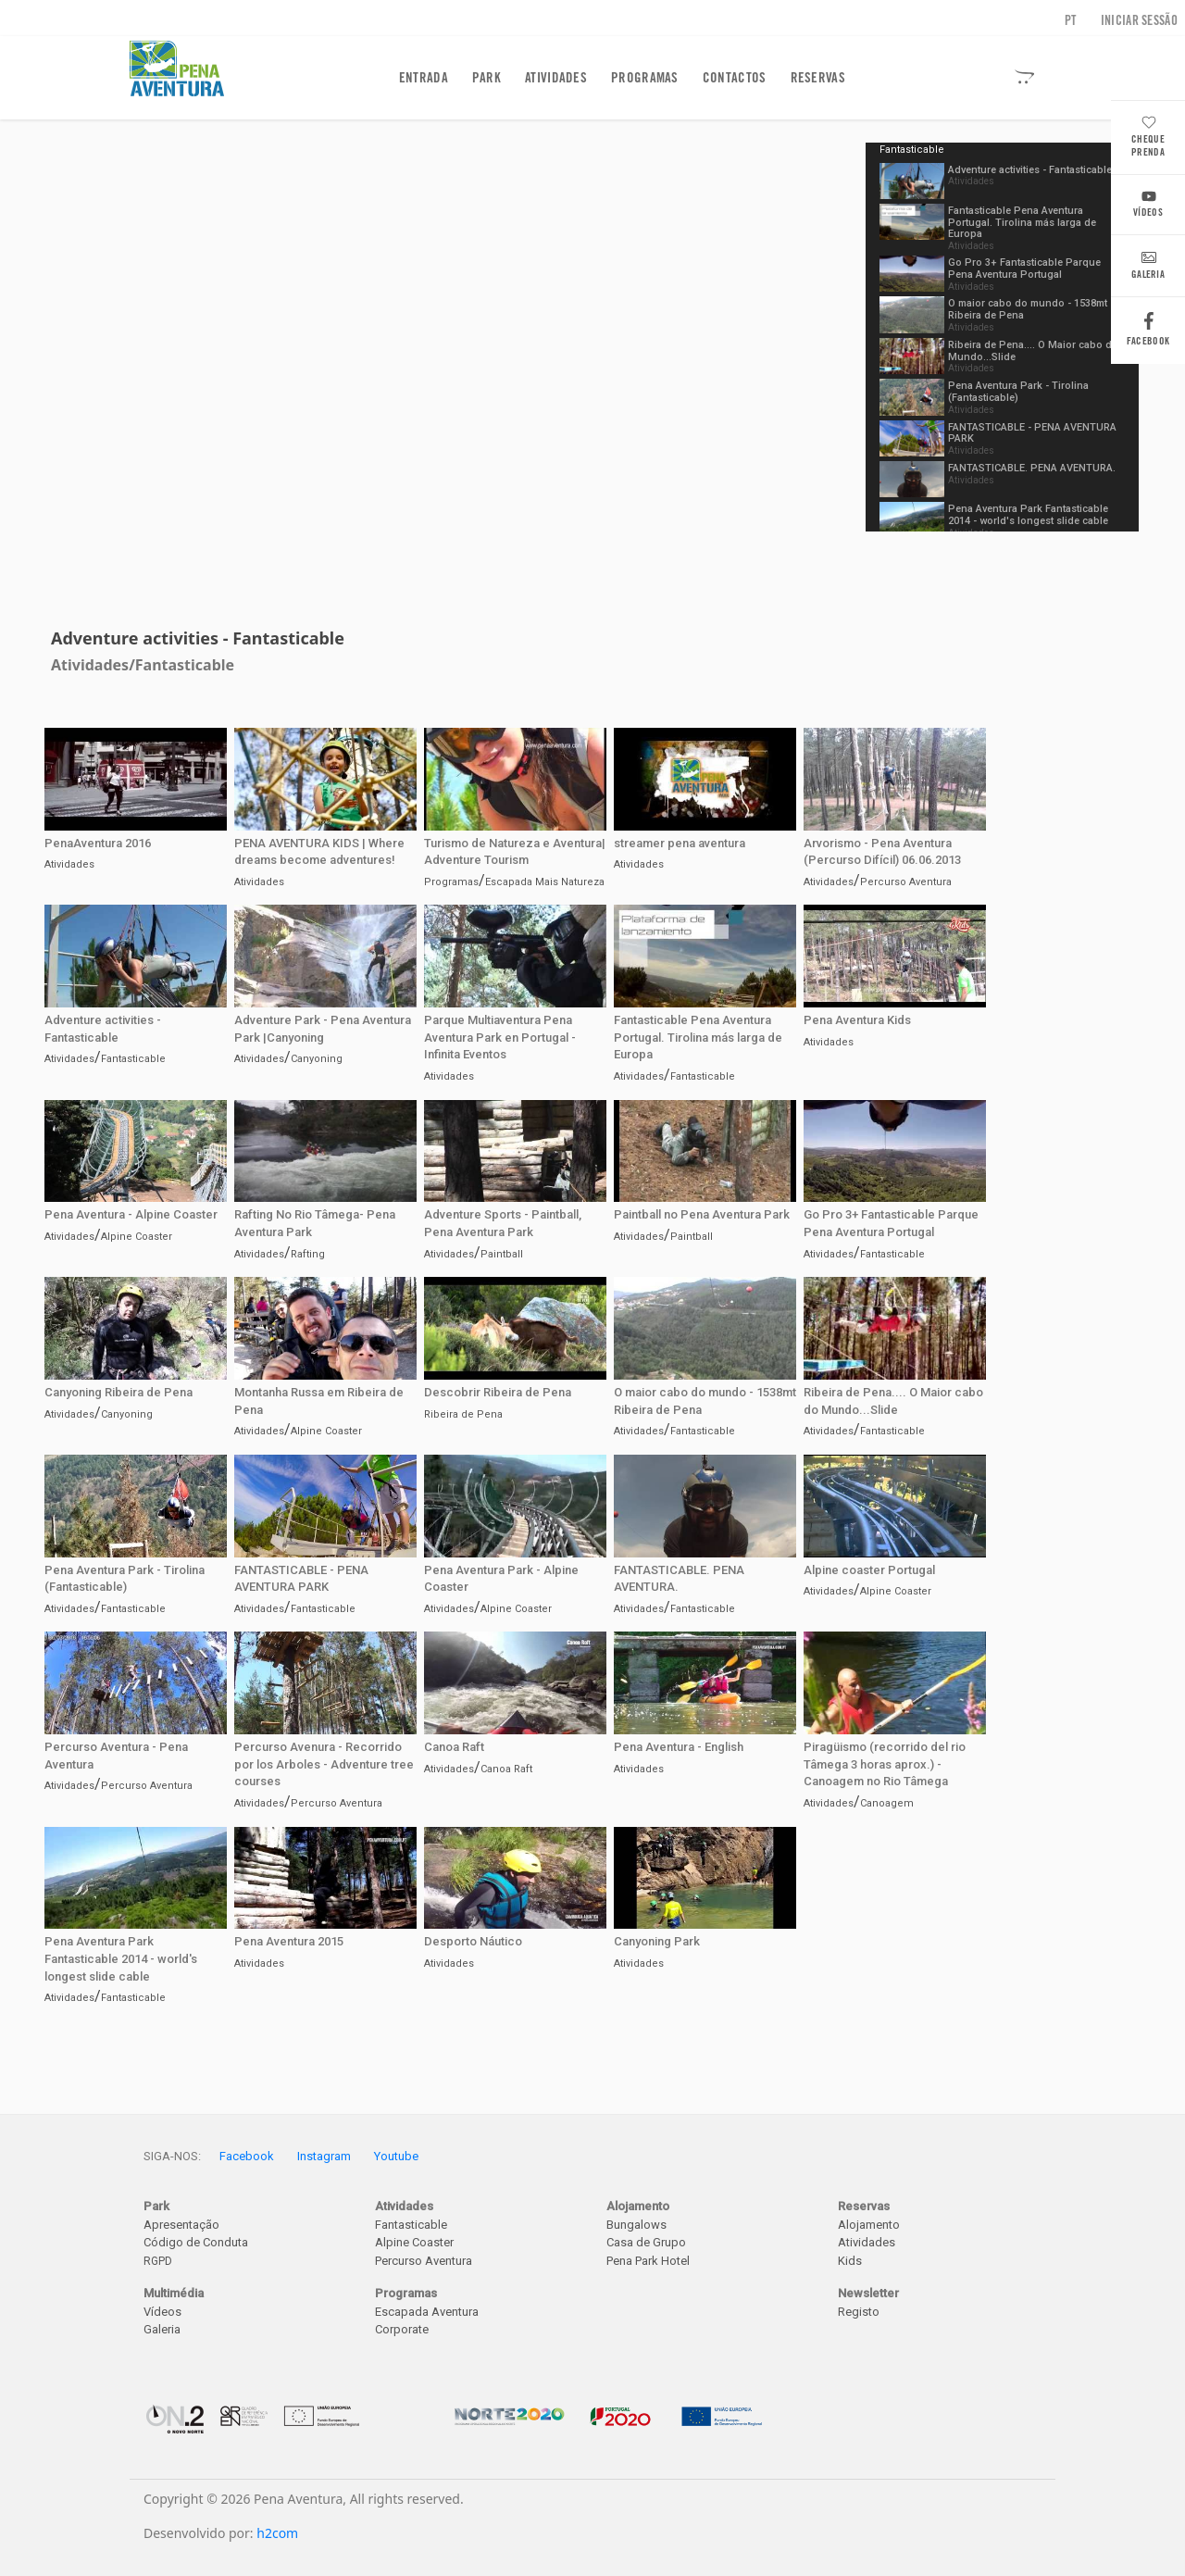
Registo (858, 2312)
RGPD (157, 2261)
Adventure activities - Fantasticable (1030, 170)
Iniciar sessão (1139, 20)
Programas (645, 77)
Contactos (735, 77)
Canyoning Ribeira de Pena (118, 1392)
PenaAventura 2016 (97, 843)
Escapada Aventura (427, 2312)
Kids (850, 2261)
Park (486, 77)
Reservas (818, 77)
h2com (277, 2533)
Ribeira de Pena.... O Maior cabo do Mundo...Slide (1033, 351)
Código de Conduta (195, 2242)
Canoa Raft (454, 1747)
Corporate (402, 2329)
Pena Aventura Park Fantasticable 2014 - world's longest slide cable (1028, 515)
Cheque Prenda (1148, 138)
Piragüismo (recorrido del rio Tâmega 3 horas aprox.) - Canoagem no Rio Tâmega (885, 1764)
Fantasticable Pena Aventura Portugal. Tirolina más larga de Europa (1022, 223)
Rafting (308, 1254)
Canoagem (887, 1803)
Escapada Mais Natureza (545, 882)
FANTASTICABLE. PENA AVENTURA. (1032, 468)
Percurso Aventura (906, 882)
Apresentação (181, 2225)
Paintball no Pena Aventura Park (702, 1214)
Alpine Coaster (136, 1237)
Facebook (1148, 333)
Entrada (427, 77)
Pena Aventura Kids (857, 1020)
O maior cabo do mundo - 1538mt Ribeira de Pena (1027, 309)
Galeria (1148, 268)
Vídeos (1148, 206)
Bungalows (636, 2225)
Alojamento (869, 2225)
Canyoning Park (657, 1941)
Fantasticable (184, 665)
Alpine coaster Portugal (869, 1570)
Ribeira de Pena (463, 1414)
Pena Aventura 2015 (288, 1941)
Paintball (501, 1254)
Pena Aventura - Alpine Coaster (131, 1214)
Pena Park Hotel (648, 2261)
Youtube (396, 2156)
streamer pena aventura (679, 843)
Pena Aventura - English (678, 1747)
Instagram (324, 2156)
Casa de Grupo (646, 2242)
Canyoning (317, 1059)
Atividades (556, 77)
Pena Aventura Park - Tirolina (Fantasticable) (1018, 392)
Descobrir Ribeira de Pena (497, 1392)
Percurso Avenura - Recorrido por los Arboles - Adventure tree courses (324, 1764)
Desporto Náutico (473, 1941)
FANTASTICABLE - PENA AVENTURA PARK (1032, 433)
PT (1071, 20)
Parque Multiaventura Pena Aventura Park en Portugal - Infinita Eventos (500, 1037)
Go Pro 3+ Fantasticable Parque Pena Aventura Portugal (1024, 268)
